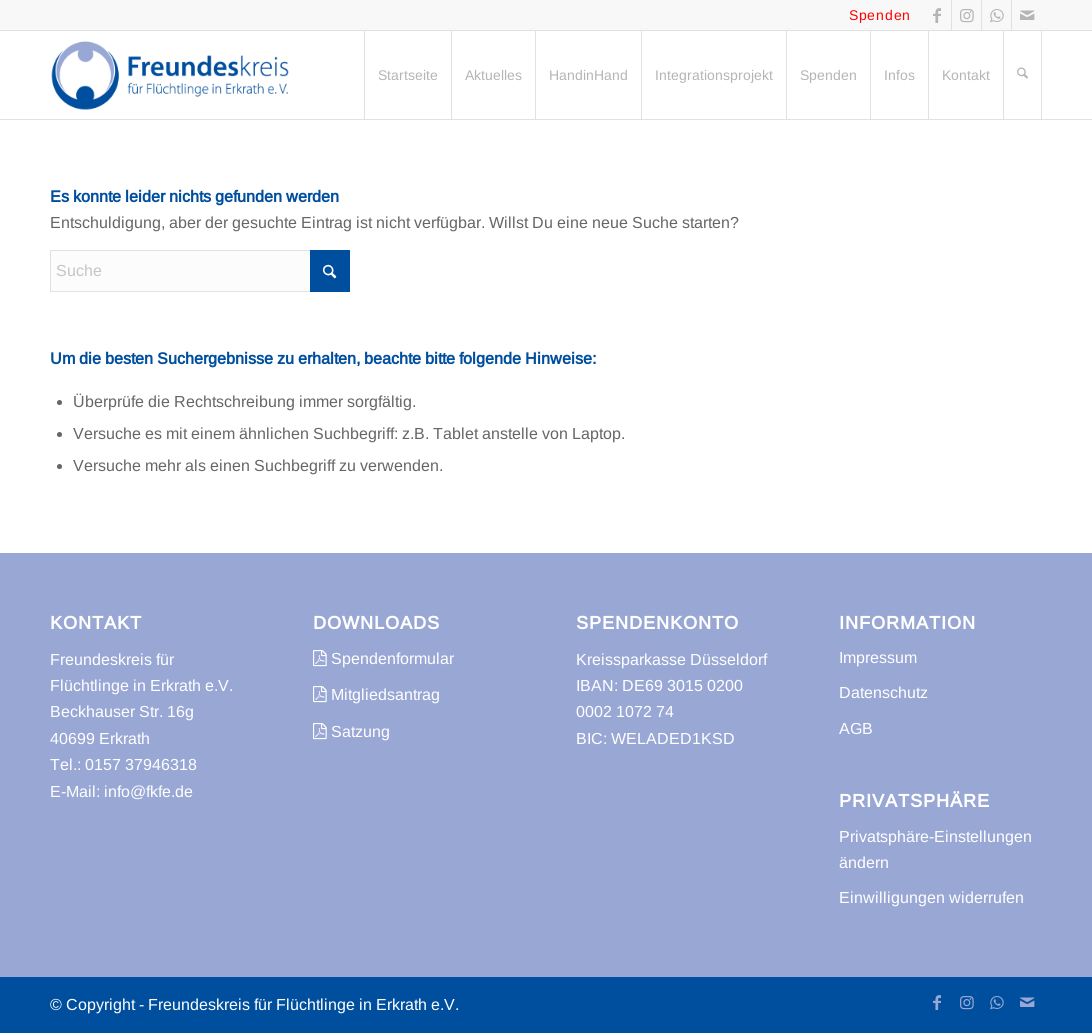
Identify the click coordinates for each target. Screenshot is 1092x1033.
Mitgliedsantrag (376, 694)
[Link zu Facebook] (936, 15)
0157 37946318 (141, 764)
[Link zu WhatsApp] (996, 15)
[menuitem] (407, 75)
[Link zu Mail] (1027, 15)
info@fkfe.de (148, 791)
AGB (856, 728)
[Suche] (1022, 75)
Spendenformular (383, 658)
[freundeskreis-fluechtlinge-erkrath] (175, 75)
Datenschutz (883, 692)
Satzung (351, 731)
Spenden (880, 15)
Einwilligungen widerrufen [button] (931, 897)
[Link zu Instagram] (966, 15)
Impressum (878, 657)
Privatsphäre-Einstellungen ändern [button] (935, 849)
